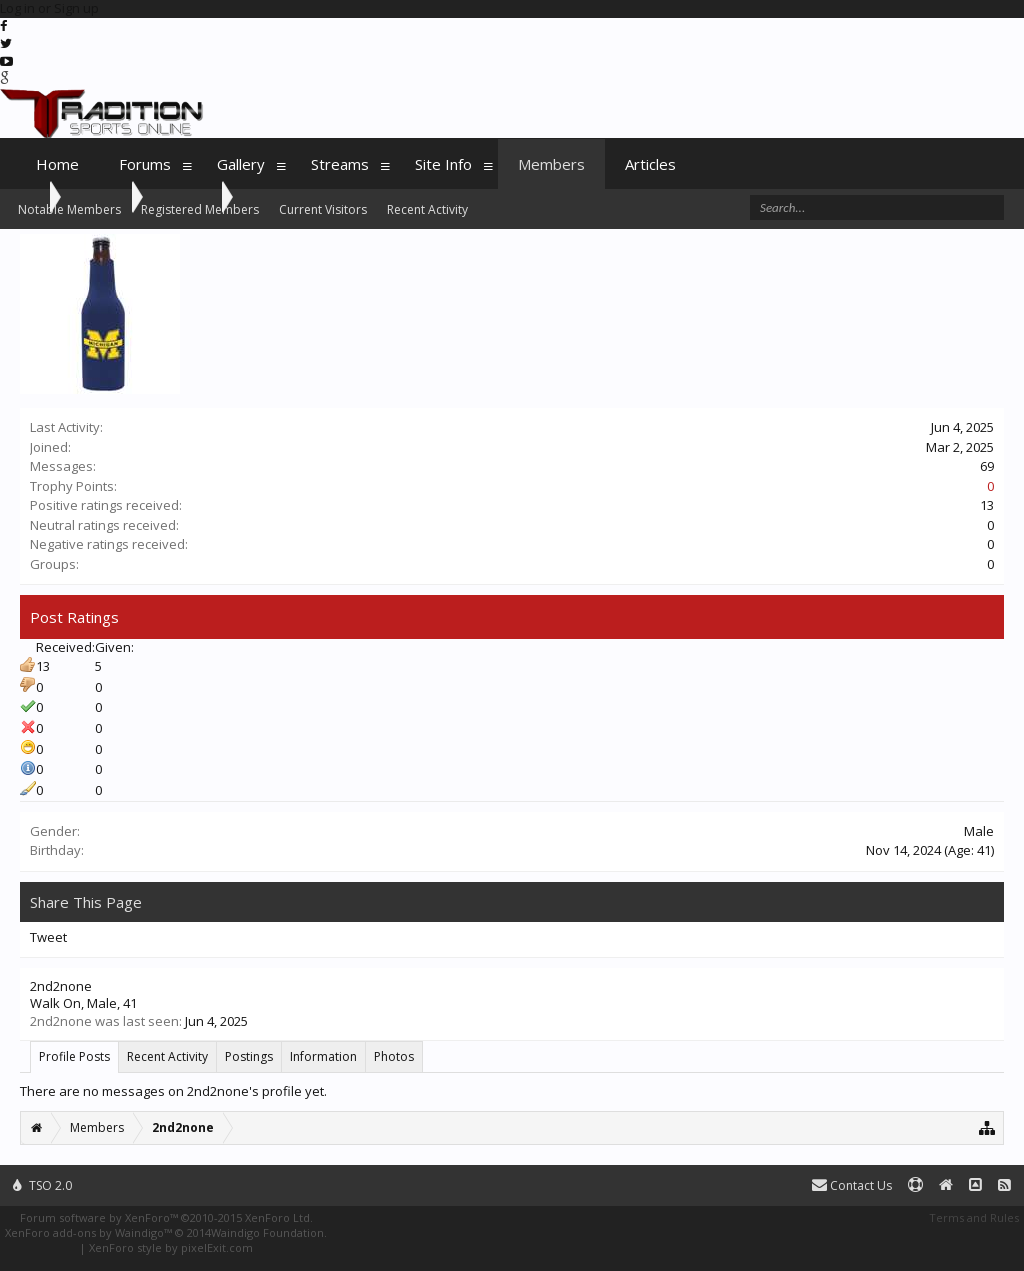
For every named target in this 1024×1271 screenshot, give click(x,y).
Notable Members (69, 209)
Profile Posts (74, 1056)
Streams (340, 164)
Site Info (443, 164)
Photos (394, 1056)
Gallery (241, 164)
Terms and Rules (974, 1217)
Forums (145, 164)
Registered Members (200, 209)
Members (551, 164)
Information (323, 1056)
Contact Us (852, 1185)
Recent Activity (167, 1056)
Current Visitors (323, 209)
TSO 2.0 (42, 1185)
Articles (650, 164)
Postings (249, 1056)
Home (57, 164)
